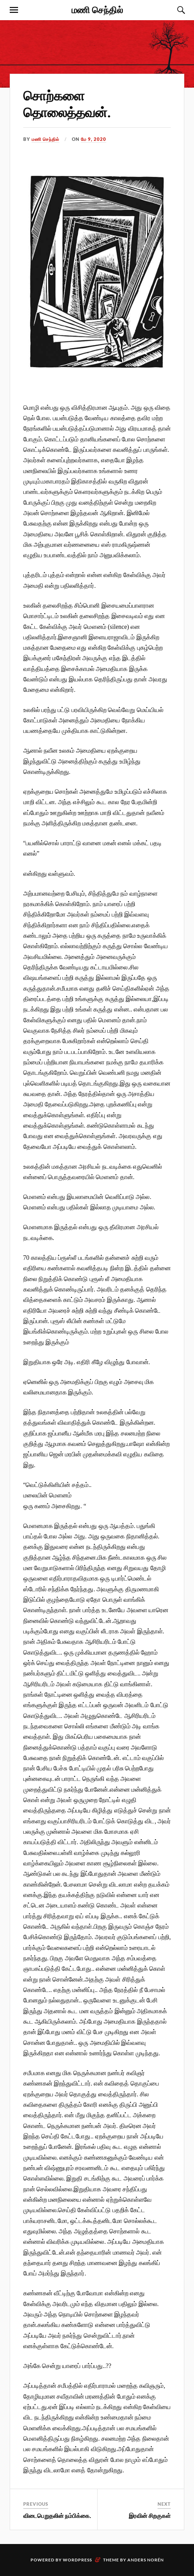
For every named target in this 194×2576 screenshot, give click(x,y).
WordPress (77, 2559)
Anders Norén (145, 2559)
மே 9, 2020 (93, 139)
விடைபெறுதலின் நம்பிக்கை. (57, 2515)
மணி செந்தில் (97, 9)
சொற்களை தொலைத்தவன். (67, 103)
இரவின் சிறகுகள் (150, 2515)
